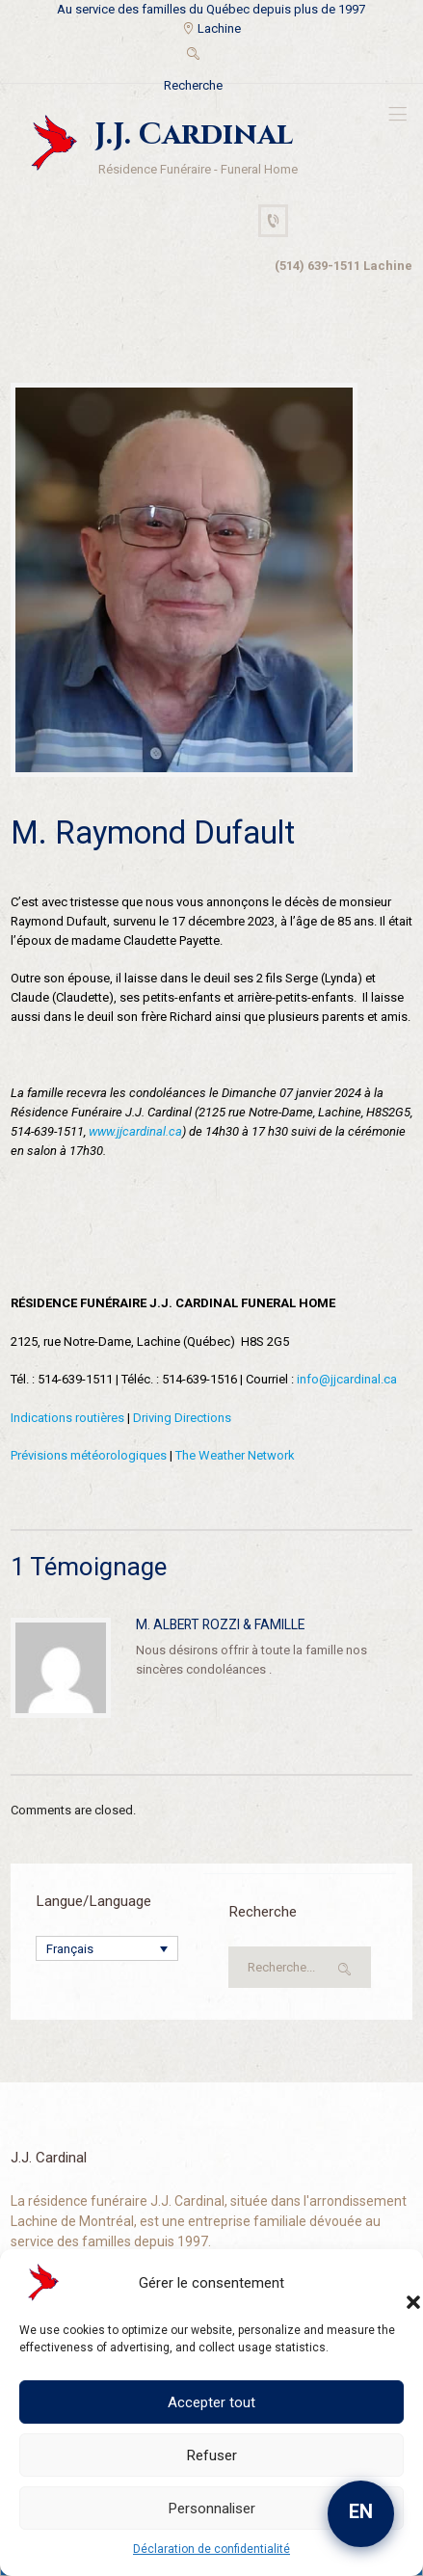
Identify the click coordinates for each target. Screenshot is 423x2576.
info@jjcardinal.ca (347, 1379)
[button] (394, 2283)
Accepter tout (211, 2402)
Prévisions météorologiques (89, 1455)
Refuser (212, 2455)
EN (361, 2511)
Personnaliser (212, 2508)
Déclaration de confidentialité (211, 2549)
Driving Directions (182, 1417)
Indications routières (67, 1417)
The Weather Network (235, 1455)
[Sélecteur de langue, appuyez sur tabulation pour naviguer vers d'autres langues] (107, 1948)
